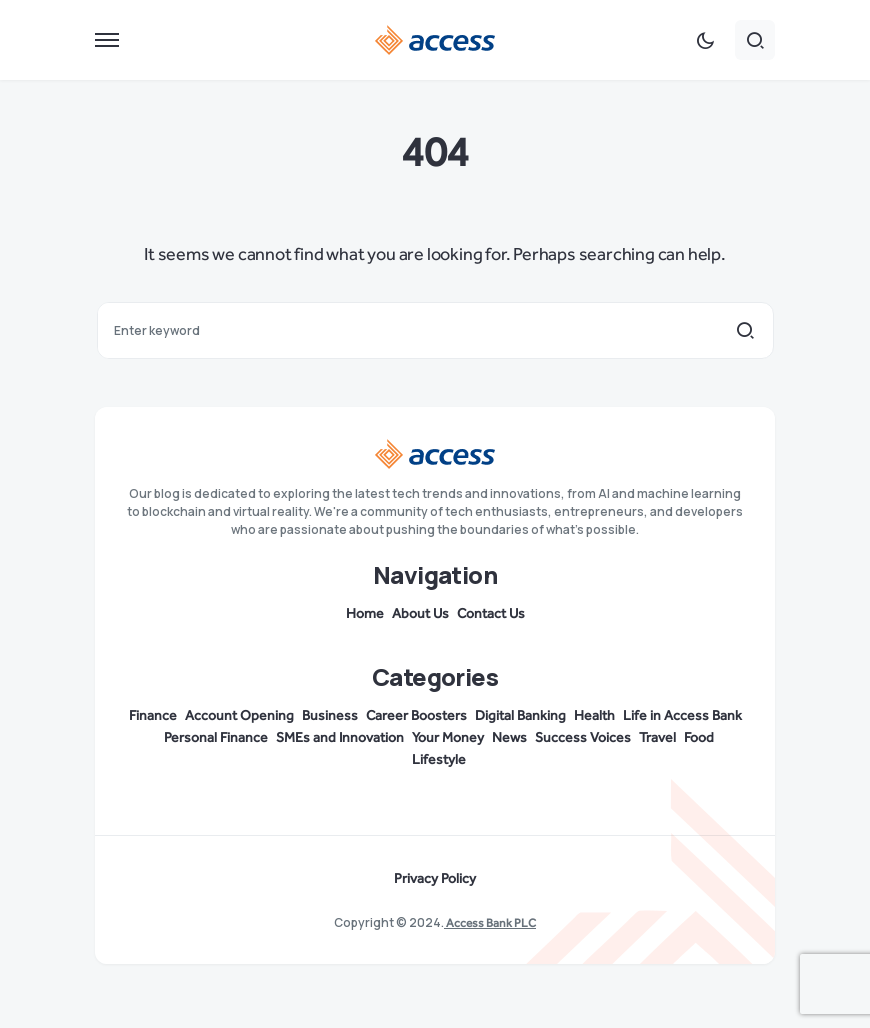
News (509, 738)
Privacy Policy (435, 879)
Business (330, 716)
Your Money (448, 738)
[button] (107, 40)
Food (699, 738)
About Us (420, 614)
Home (365, 614)
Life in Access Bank (682, 716)
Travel (657, 738)
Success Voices (583, 738)
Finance (153, 716)
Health (594, 716)
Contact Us (491, 614)
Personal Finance (216, 738)
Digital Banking (520, 716)
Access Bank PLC (490, 923)
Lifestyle (439, 760)
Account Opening (239, 716)
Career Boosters (416, 716)
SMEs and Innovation (340, 738)
